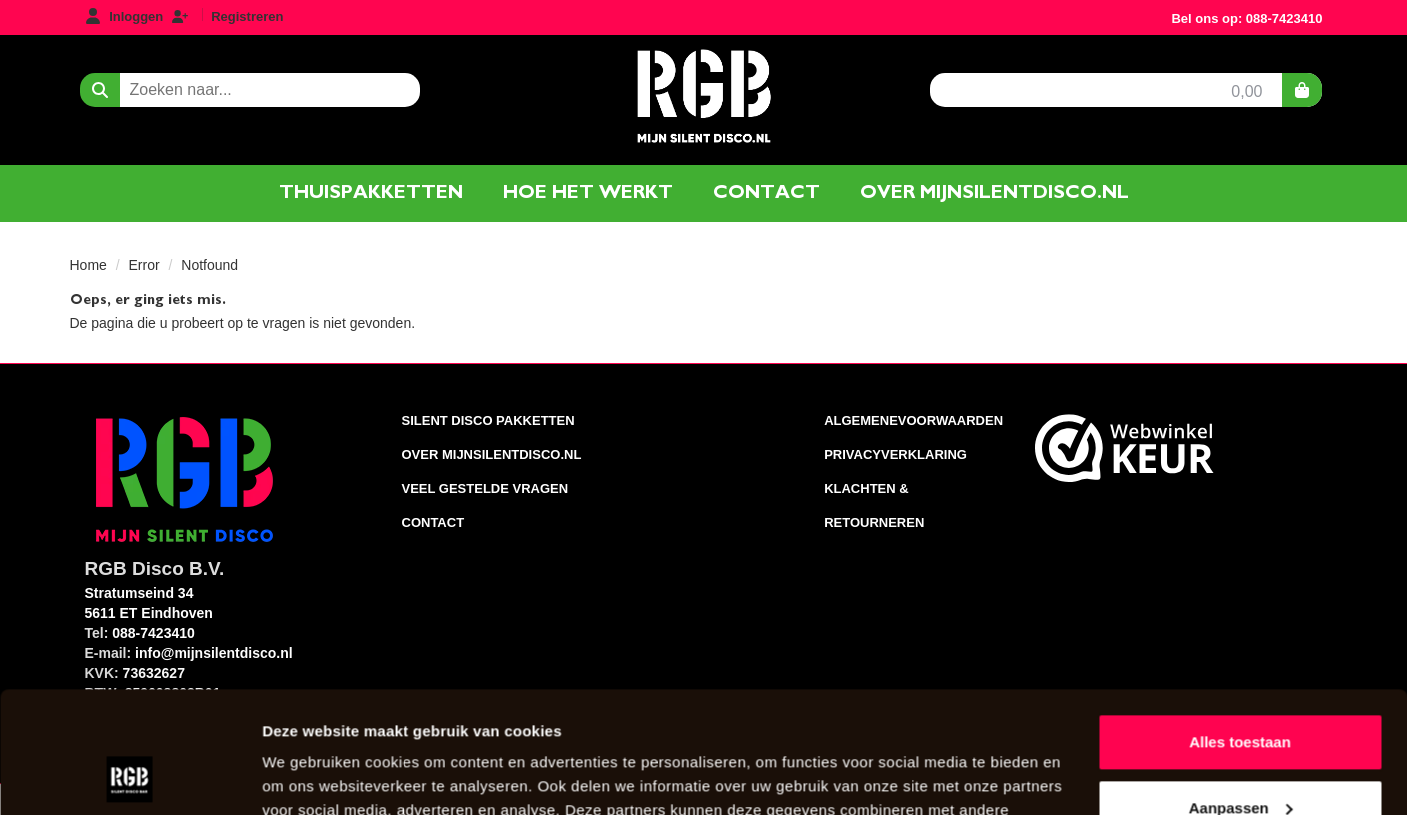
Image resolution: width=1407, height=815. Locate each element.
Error (144, 265)
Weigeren (1239, 759)
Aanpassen (1241, 693)
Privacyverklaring (895, 454)
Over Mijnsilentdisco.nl (492, 454)
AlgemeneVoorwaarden (913, 420)
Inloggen (136, 16)
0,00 (1246, 91)
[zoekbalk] (270, 90)
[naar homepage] (703, 94)
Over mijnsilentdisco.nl (994, 192)
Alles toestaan (1240, 628)
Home (88, 265)
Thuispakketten (371, 192)
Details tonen (309, 775)
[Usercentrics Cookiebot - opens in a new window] (129, 776)
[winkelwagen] (1302, 90)
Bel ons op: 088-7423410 (1246, 18)
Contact (766, 192)
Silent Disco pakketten (488, 420)
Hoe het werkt (588, 192)
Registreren (247, 16)
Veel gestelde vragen (485, 488)
